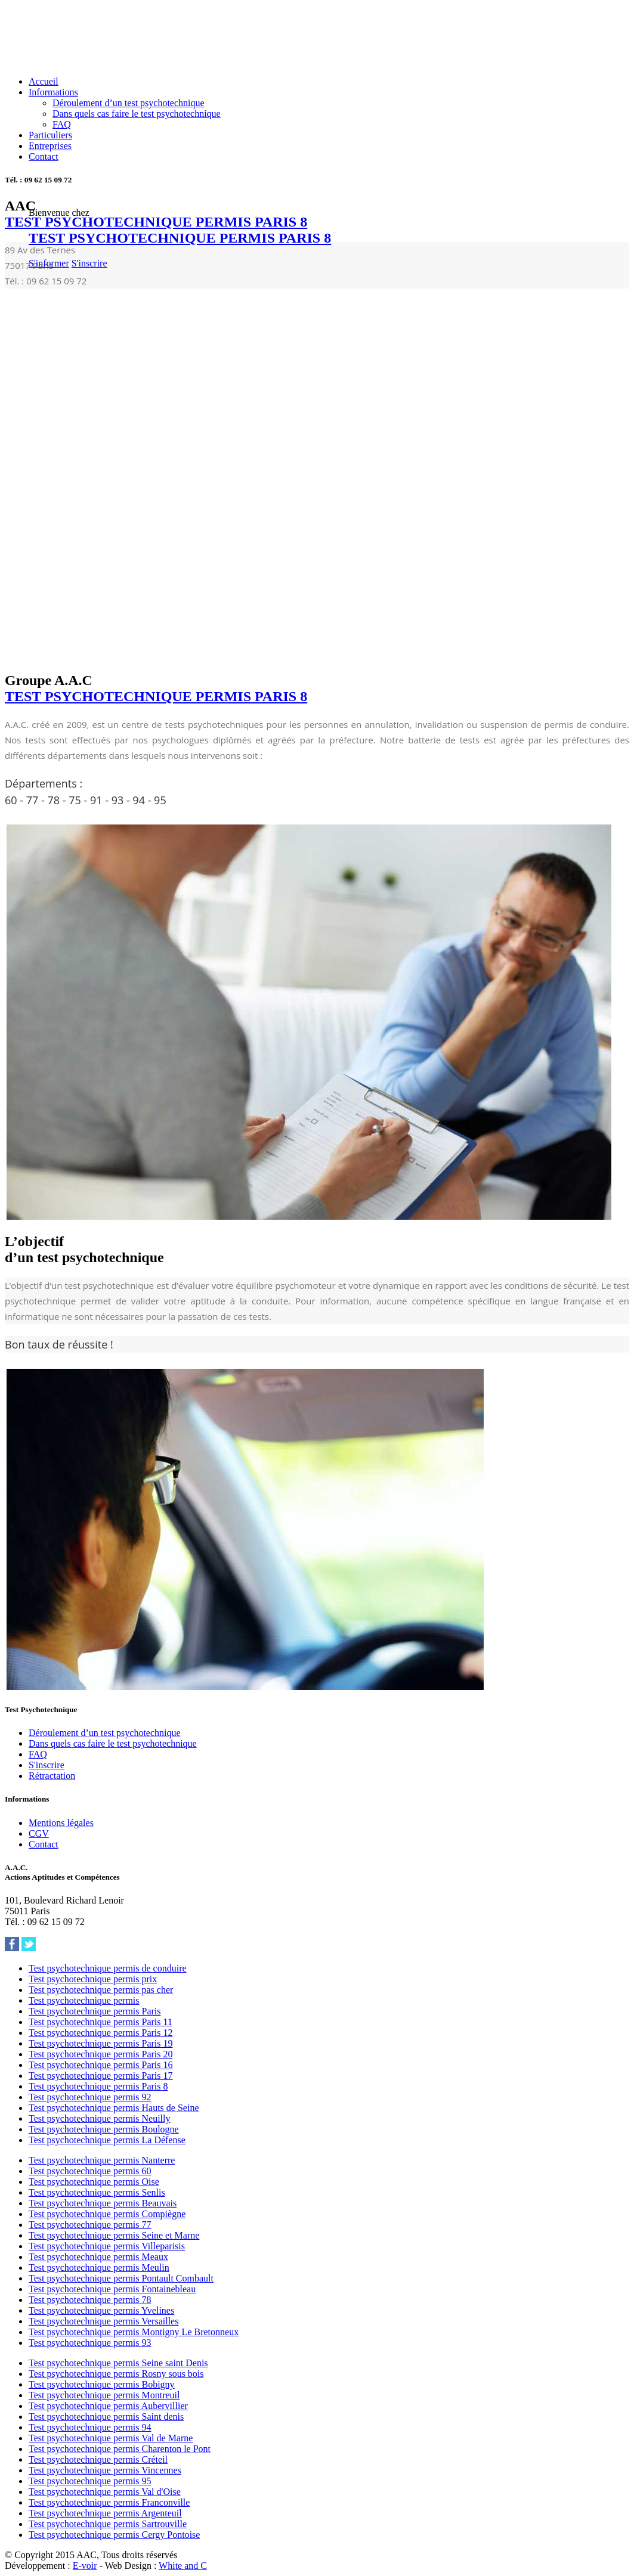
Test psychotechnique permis (84, 2000)
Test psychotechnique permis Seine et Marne (114, 2235)
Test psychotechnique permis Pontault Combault (121, 2278)
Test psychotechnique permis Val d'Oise (105, 2492)
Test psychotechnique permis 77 (90, 2224)
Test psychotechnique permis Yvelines (101, 2310)
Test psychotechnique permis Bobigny (102, 2384)
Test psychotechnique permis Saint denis (106, 2416)
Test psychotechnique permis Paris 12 (101, 2033)
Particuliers (50, 135)
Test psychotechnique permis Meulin (99, 2267)
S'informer (49, 263)
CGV (39, 1833)
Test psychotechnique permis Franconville (109, 2502)
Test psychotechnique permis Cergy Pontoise (114, 2534)
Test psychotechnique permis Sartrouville (108, 2524)
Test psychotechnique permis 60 (90, 2171)
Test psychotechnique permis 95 (90, 2481)
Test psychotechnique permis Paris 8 (98, 2086)
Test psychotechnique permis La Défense (107, 2140)
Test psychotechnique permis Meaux (98, 2257)
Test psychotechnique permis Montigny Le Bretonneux (134, 2332)
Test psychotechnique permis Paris (95, 2011)
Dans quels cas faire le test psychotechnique (136, 114)
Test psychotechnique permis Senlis (97, 2192)
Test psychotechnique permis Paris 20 (101, 2054)
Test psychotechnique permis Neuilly (100, 2118)
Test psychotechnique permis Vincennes (105, 2470)
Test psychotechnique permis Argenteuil (105, 2513)
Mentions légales (61, 1823)
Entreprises (50, 146)
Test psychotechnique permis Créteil (98, 2459)
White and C (183, 2565)
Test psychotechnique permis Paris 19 (101, 2043)
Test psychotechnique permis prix (93, 1979)
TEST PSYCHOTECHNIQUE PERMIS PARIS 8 (180, 238)
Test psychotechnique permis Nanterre (102, 2160)
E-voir (85, 2565)
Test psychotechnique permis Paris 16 (101, 2065)
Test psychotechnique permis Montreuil (104, 2395)
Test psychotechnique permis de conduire (108, 1968)
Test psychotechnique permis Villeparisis (107, 2246)
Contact (43, 156)
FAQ (61, 124)
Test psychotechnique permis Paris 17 (101, 2075)
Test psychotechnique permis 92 (90, 2097)
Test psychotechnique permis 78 (90, 2300)
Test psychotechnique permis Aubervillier (108, 2406)
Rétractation (52, 1776)
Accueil (43, 81)
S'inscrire (89, 263)
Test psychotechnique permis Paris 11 (100, 2022)
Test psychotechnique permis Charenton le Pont (120, 2449)
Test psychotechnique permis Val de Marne (111, 2438)
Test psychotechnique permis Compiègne (107, 2214)
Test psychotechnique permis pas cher (101, 1990)
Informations (53, 92)
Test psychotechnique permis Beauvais (103, 2203)
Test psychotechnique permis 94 (90, 2427)
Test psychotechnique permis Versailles (103, 2321)
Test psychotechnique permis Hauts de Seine (114, 2108)
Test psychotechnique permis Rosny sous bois (116, 2374)
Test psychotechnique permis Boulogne (104, 2129)
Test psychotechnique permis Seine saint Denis (118, 2363)
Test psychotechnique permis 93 (90, 2343)
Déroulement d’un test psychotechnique (128, 103)
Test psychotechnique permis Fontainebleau (112, 2289)
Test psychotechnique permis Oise (94, 2182)
